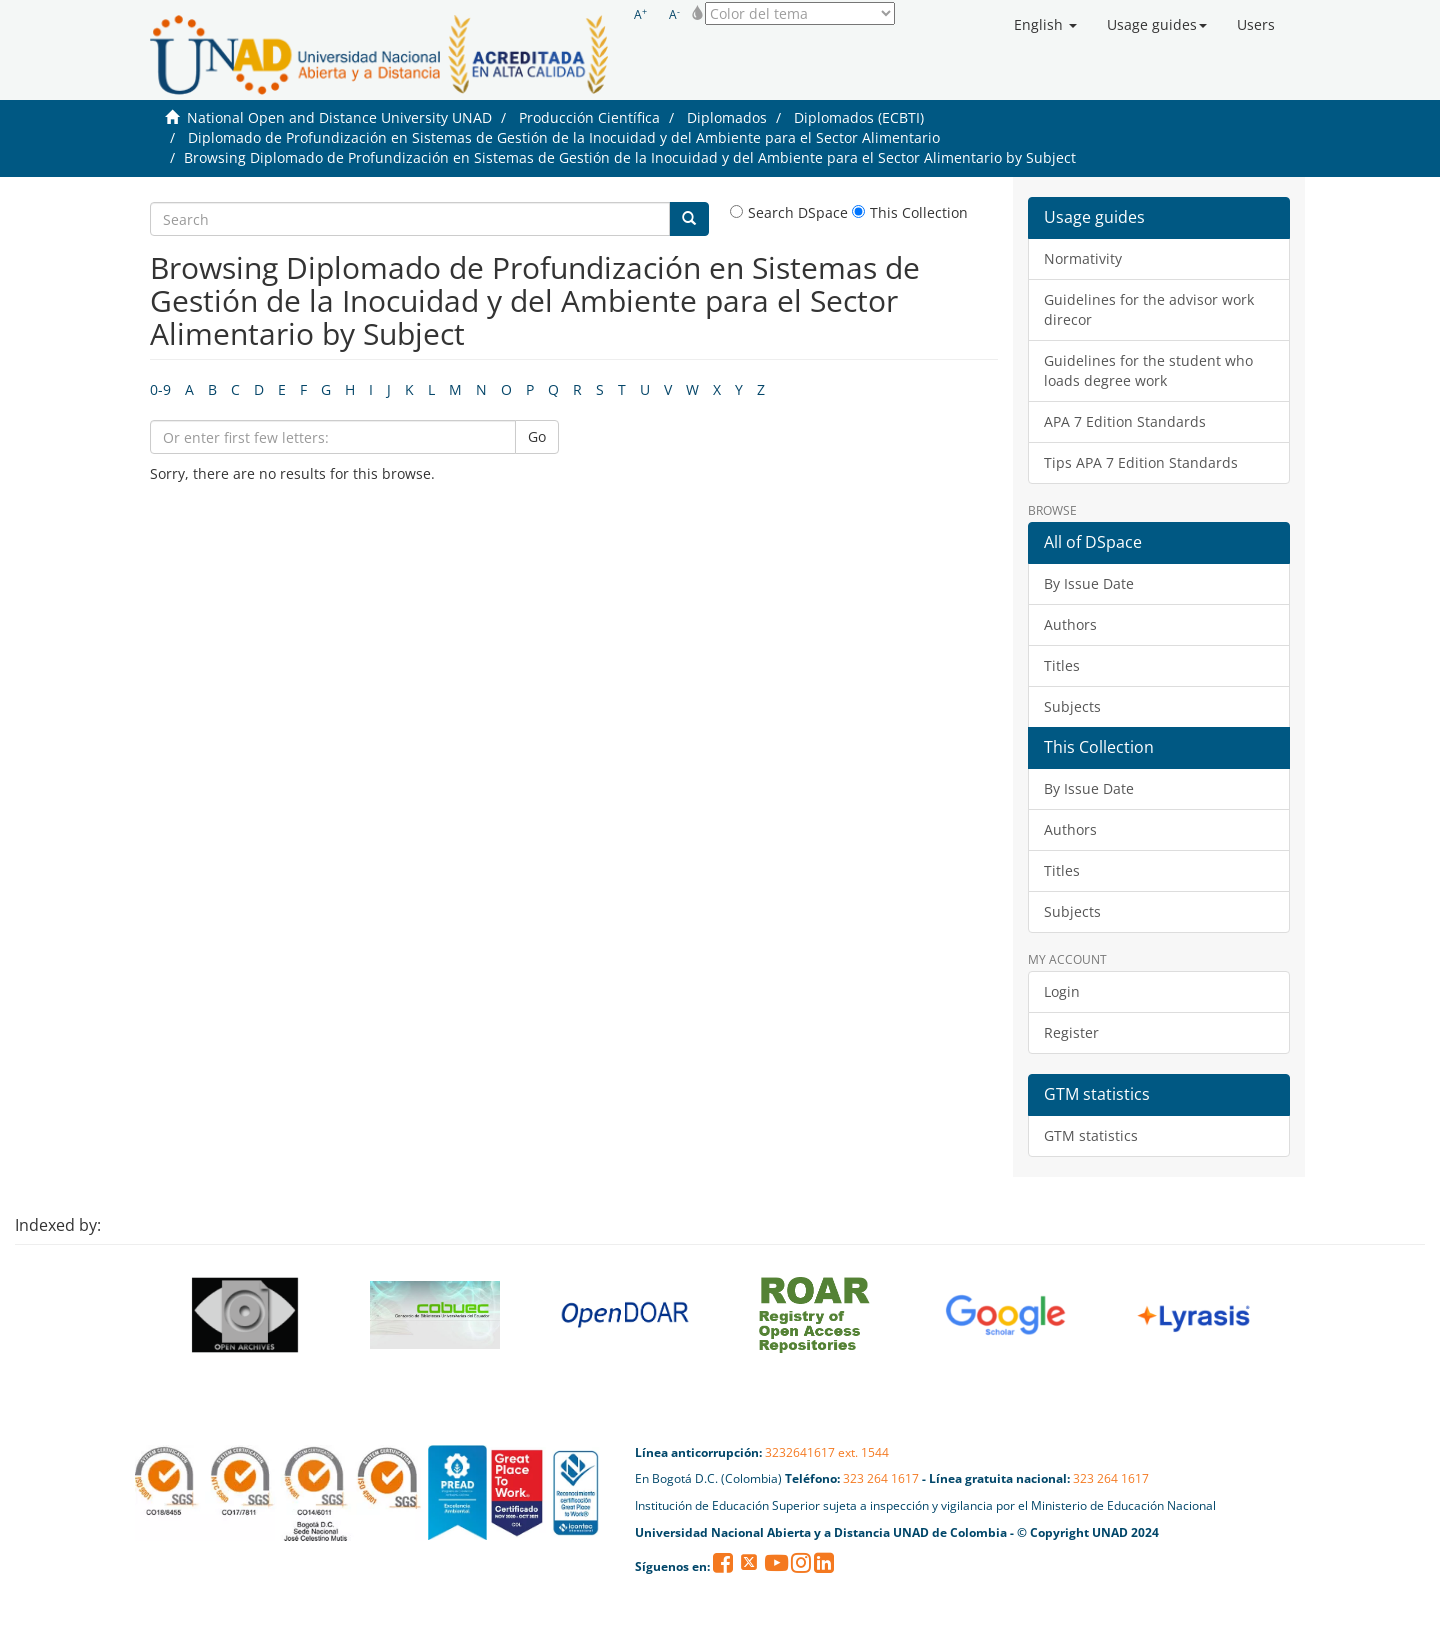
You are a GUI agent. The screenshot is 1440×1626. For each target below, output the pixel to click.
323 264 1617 (881, 1478)
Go (537, 436)
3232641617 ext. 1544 (827, 1452)
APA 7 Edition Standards (1125, 421)
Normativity (1083, 258)
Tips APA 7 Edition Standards (1141, 462)
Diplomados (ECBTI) (859, 117)
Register (1071, 1032)
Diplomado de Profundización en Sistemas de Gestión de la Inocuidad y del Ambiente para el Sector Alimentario (564, 137)
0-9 (160, 389)
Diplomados (727, 117)
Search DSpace (789, 212)
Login (1062, 991)
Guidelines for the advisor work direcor (1149, 309)
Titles (1062, 665)
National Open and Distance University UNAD (339, 117)
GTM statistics (1091, 1135)
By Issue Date (1089, 583)
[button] (1045, 25)
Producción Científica (589, 117)
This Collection (910, 212)
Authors (1070, 624)
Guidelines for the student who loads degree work (1148, 370)
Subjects (1072, 706)
